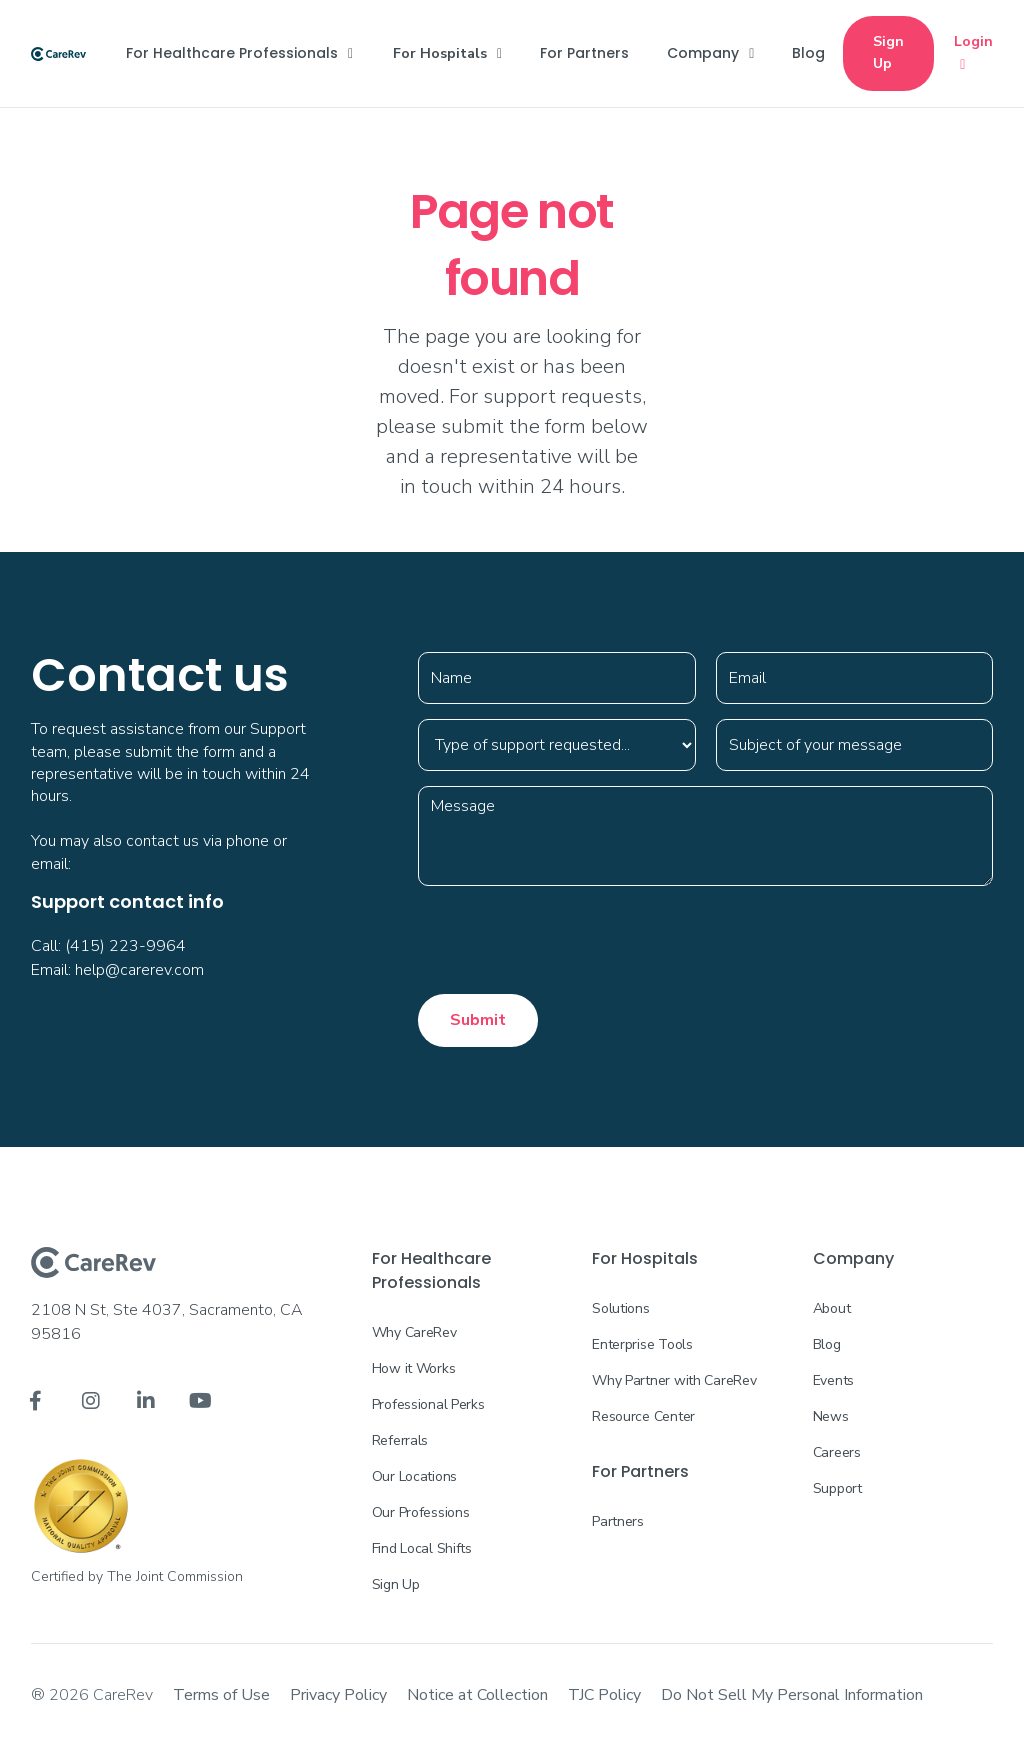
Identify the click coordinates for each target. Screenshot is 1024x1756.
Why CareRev (414, 1332)
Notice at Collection (477, 1695)
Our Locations (414, 1476)
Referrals (400, 1440)
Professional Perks (428, 1404)
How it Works (414, 1368)
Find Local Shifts (422, 1548)
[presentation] (570, 940)
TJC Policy (604, 1695)
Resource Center (643, 1416)
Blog (827, 1344)
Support (837, 1488)
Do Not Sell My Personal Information (792, 1695)
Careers (837, 1452)
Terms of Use (221, 1695)
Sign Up (888, 52)
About (832, 1308)
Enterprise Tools (642, 1344)
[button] (239, 53)
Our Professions (421, 1512)
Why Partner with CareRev (674, 1380)
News (831, 1416)
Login (973, 54)
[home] (58, 53)
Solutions (620, 1308)
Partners (618, 1521)
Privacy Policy (338, 1695)
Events (833, 1380)
